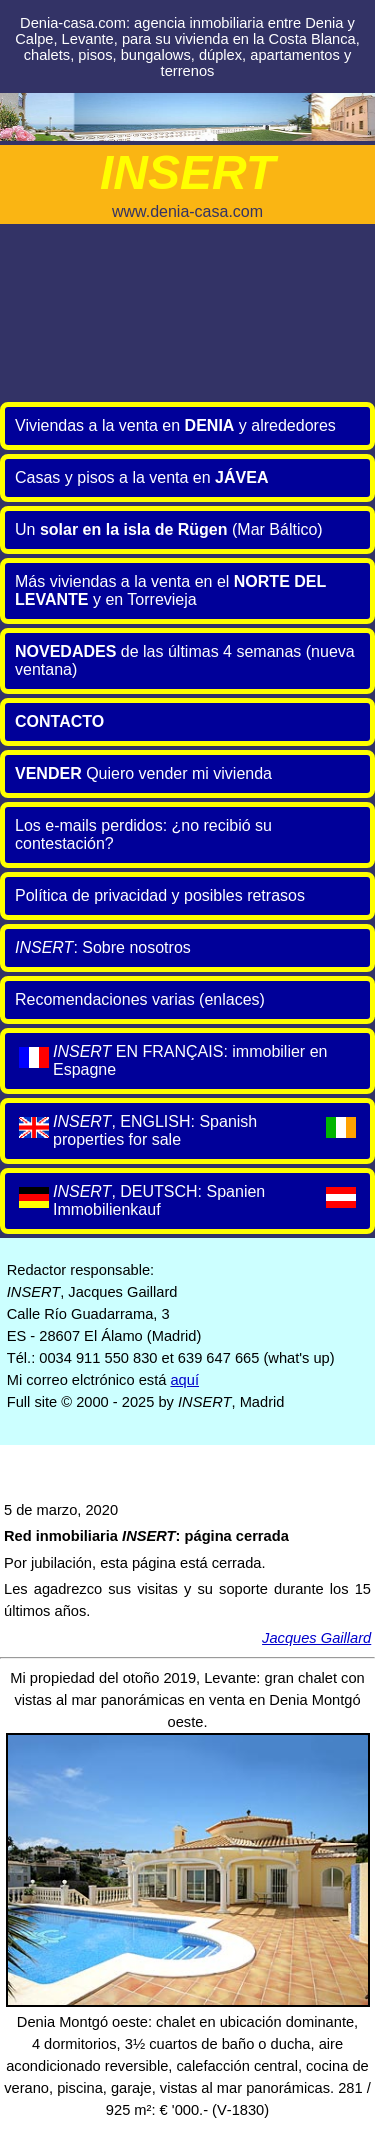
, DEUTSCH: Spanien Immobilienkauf (187, 1200)
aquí (184, 1380)
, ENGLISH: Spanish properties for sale (187, 1130)
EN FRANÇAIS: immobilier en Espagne (171, 1060)
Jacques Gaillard (316, 1638)
